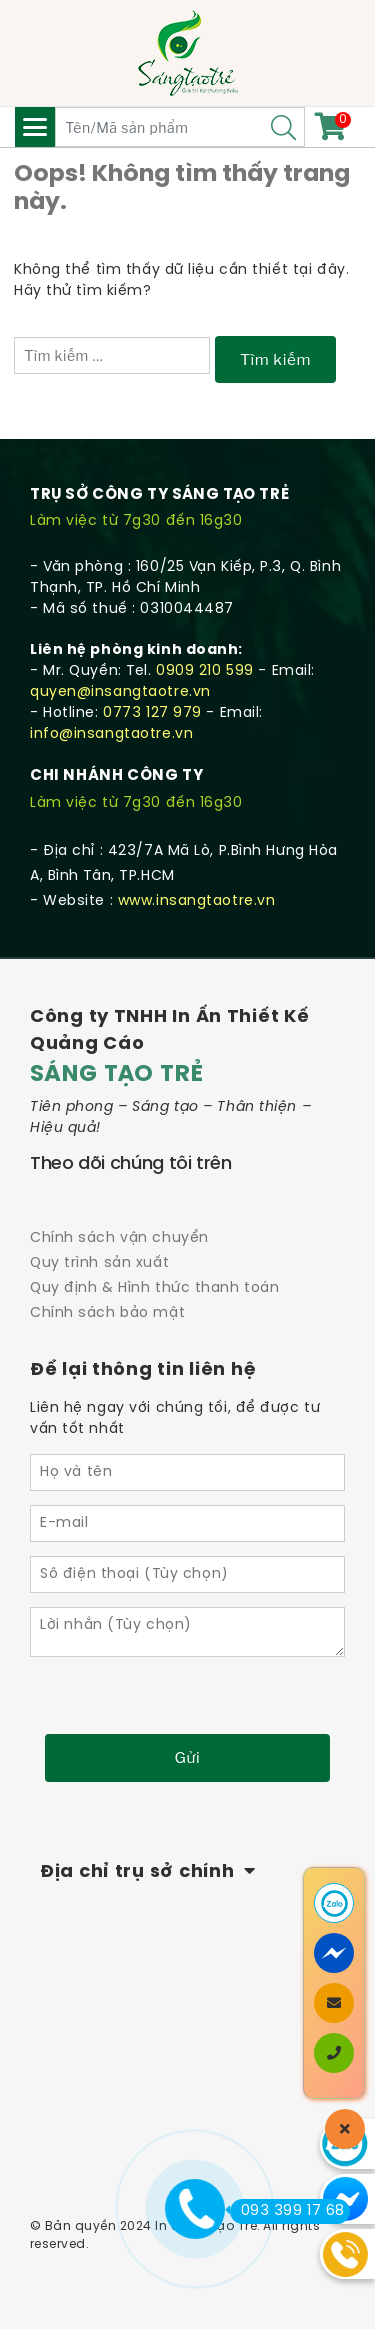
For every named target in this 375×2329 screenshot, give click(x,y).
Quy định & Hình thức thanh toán (154, 1288)
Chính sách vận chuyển (119, 1238)
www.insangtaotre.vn (197, 901)
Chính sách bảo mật (107, 1313)
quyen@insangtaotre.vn (120, 692)
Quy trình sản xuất (99, 1263)
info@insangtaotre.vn (111, 734)
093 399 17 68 (287, 2211)
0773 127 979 (152, 713)
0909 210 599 (205, 671)
